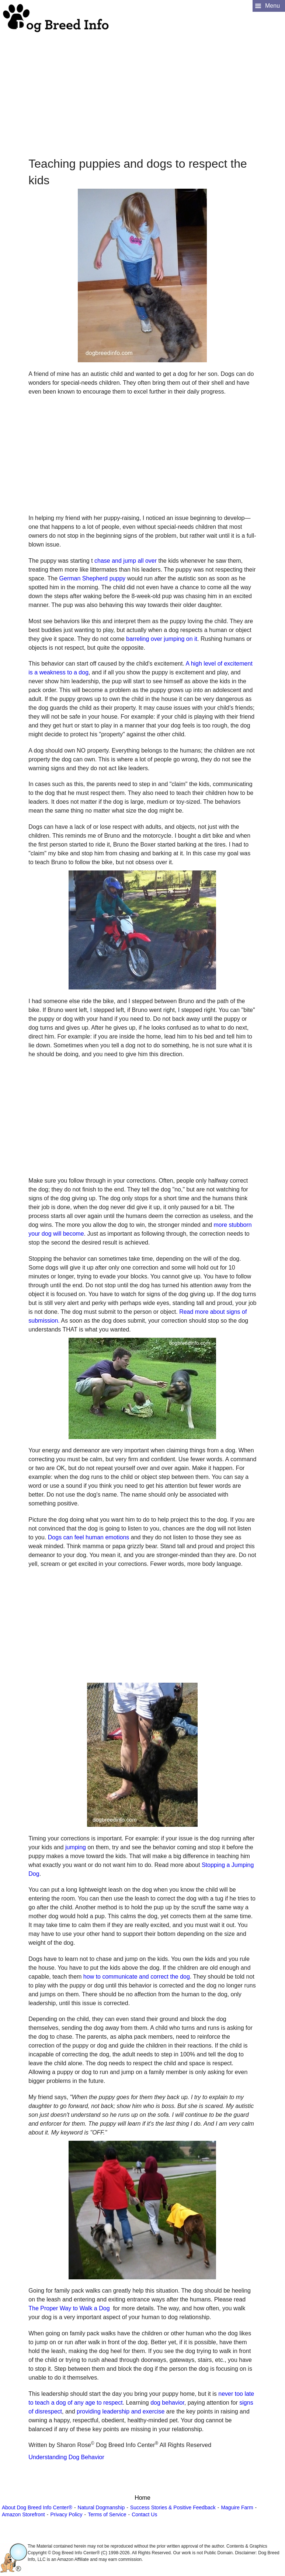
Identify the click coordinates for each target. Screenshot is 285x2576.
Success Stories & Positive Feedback (173, 2507)
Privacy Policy (66, 2514)
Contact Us (144, 2514)
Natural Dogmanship (101, 2507)
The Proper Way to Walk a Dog (69, 2308)
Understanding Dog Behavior (66, 2457)
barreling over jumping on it (161, 639)
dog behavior (167, 2402)
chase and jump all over (125, 561)
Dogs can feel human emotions (88, 1537)
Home (142, 2498)
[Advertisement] (141, 85)
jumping (75, 1847)
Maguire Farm (237, 2507)
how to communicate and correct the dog (136, 1976)
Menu (272, 6)
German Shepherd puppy (92, 578)
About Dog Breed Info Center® (37, 2507)
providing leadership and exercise (120, 2411)
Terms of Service (107, 2514)
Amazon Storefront (23, 2514)
